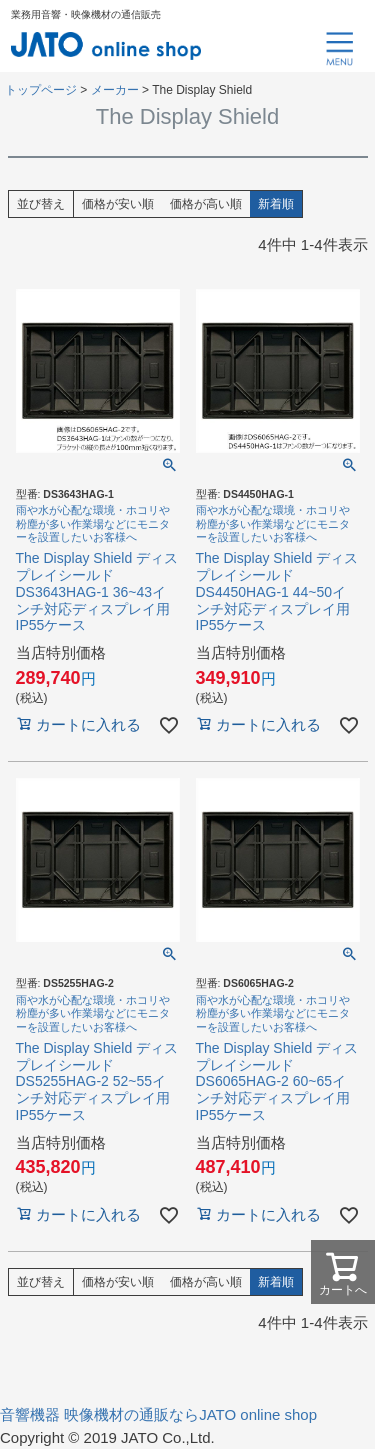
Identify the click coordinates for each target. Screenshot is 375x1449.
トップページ (41, 90)
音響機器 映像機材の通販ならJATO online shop (158, 1414)
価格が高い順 (206, 204)
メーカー (115, 90)
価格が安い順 (118, 204)
